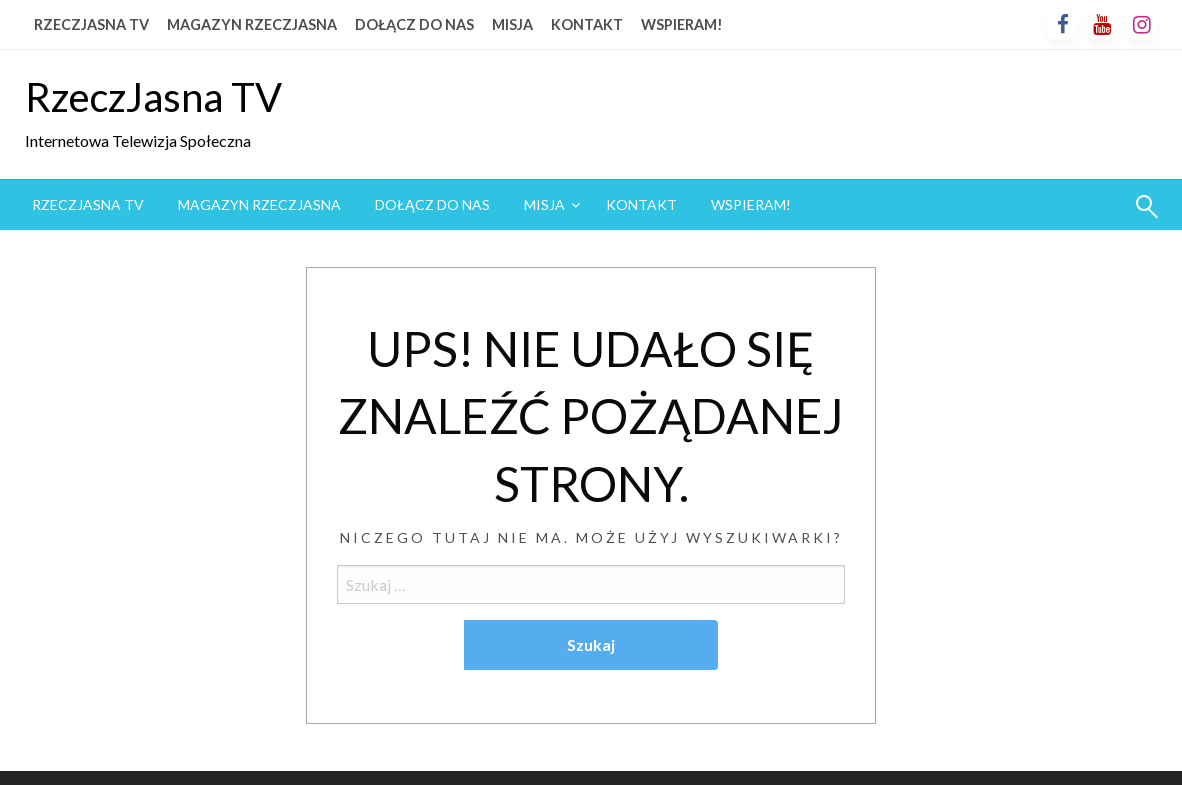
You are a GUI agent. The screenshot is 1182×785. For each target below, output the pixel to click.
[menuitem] (88, 205)
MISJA (512, 24)
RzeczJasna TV (153, 97)
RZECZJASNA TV (91, 24)
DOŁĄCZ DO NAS (414, 24)
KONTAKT (587, 24)
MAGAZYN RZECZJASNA (252, 24)
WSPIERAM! (682, 24)
